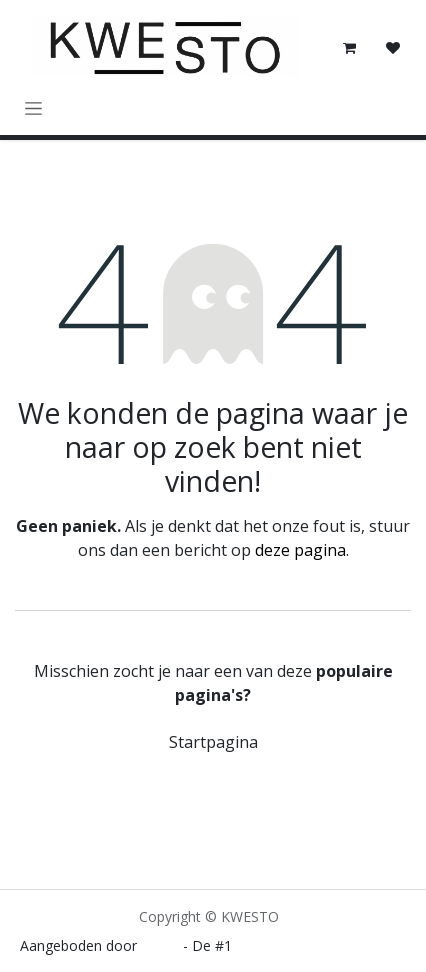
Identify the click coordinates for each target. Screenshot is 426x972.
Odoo (162, 945)
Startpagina (213, 742)
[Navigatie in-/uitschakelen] (33, 107)
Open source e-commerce (321, 945)
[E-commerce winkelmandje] (349, 48)
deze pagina (300, 550)
